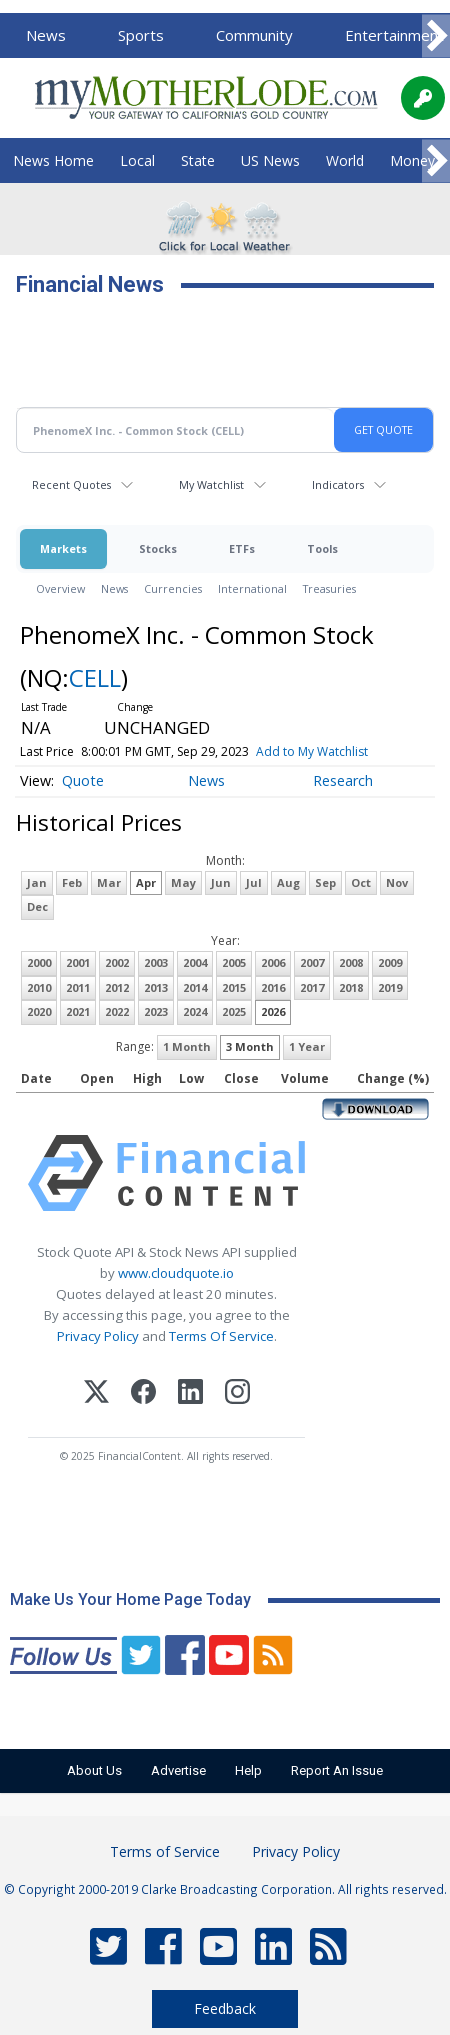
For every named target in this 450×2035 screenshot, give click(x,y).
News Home (53, 160)
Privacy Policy (98, 1336)
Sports (141, 35)
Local (137, 160)
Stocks (158, 548)
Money (412, 160)
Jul (254, 882)
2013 (156, 987)
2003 (156, 962)
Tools (322, 548)
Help (248, 1770)
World (345, 160)
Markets (63, 548)
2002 (117, 962)
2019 (390, 987)
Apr (146, 882)
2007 (312, 962)
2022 (117, 1011)
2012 (117, 987)
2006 (273, 962)
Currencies (173, 588)
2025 (234, 1011)
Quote (83, 780)
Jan (37, 882)
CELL (95, 677)
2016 (273, 987)
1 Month (187, 1046)
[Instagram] (237, 1394)
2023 (156, 1011)
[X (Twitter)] (96, 1394)
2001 (78, 962)
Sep (325, 882)
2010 (39, 987)
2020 (39, 1011)
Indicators (338, 484)
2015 (234, 987)
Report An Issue (337, 1770)
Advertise (178, 1770)
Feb (72, 882)
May (183, 882)
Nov (397, 882)
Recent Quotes (71, 484)
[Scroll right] (436, 36)
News (46, 35)
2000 (39, 962)
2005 (234, 962)
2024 (195, 1011)
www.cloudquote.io (176, 1273)
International (252, 588)
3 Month (250, 1046)
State (198, 160)
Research (343, 780)
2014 (195, 987)
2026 (273, 1011)
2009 (390, 962)
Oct (361, 882)
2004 (195, 962)
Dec (37, 906)
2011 (78, 987)
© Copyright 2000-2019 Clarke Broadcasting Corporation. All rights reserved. (225, 1889)
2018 (351, 987)
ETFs (242, 548)
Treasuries (329, 588)
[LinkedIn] (190, 1394)
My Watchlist (211, 484)
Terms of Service (165, 1851)
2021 (78, 1011)
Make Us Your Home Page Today (130, 1599)
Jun (221, 882)
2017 (312, 987)
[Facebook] (143, 1394)
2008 (351, 962)
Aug (288, 882)
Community (254, 35)
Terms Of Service (221, 1336)
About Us (94, 1770)
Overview (60, 588)
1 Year (307, 1046)
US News (270, 160)
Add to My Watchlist (312, 751)
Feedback (225, 2008)
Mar (109, 882)
